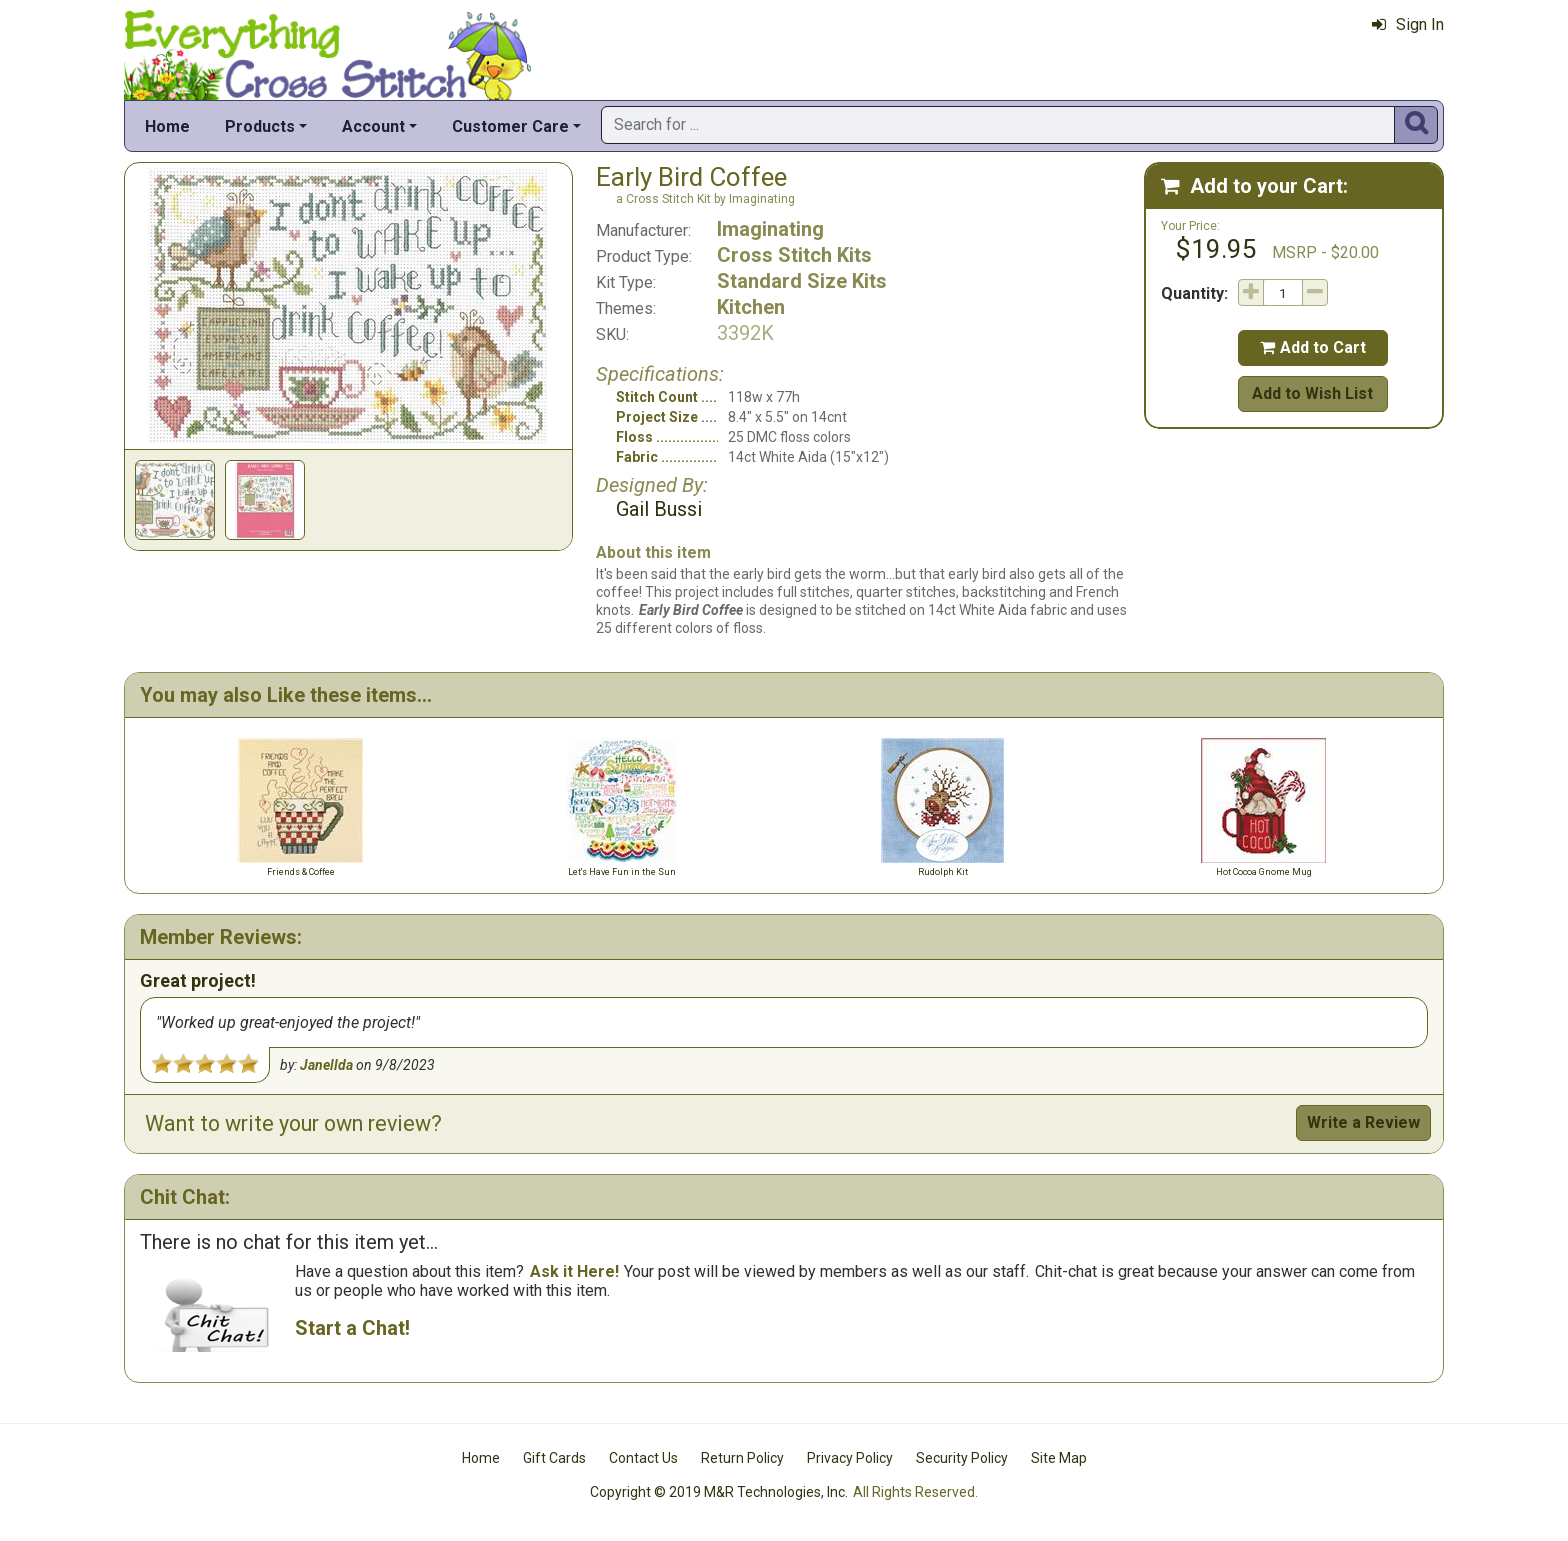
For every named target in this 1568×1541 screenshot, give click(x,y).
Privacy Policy (850, 1458)
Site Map (1059, 1458)
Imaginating (770, 229)
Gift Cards (554, 1458)
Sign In (1408, 24)
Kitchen (751, 307)
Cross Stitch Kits (794, 255)
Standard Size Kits (802, 281)
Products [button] (260, 126)
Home (167, 126)
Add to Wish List (1312, 393)
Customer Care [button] (510, 126)
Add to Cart (1313, 347)
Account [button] (373, 126)
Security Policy (962, 1458)
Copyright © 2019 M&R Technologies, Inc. (719, 1492)
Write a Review (1363, 1122)
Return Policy (742, 1458)
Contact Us (643, 1458)
